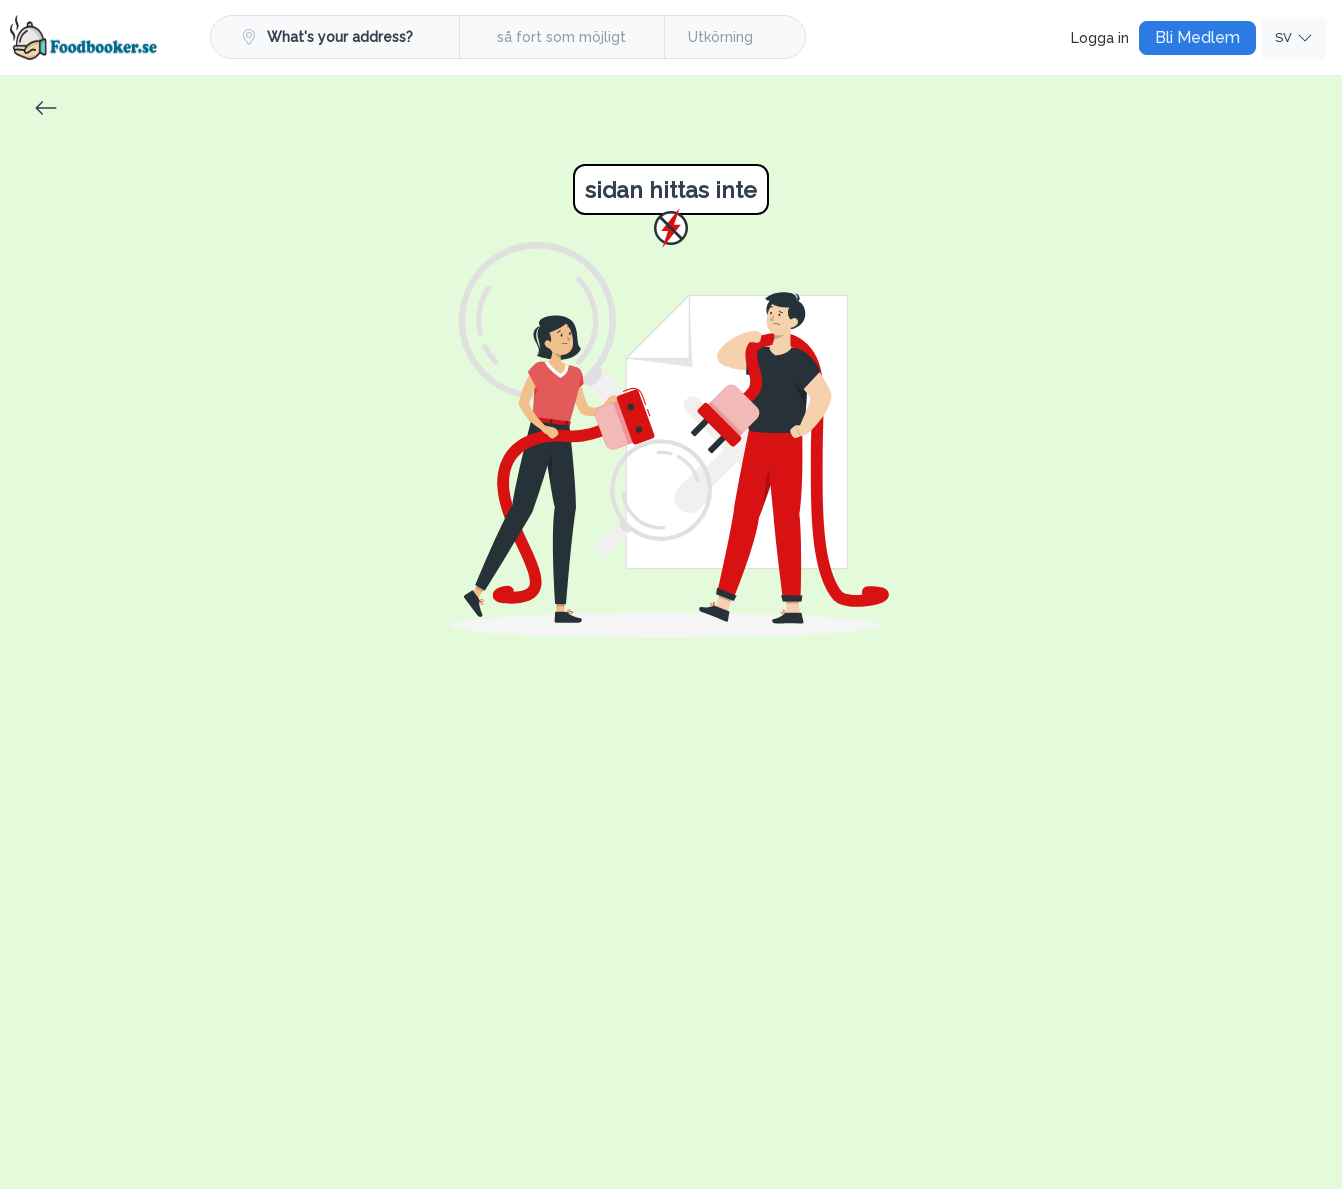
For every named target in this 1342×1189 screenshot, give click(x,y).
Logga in (1100, 38)
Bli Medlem (1197, 37)
